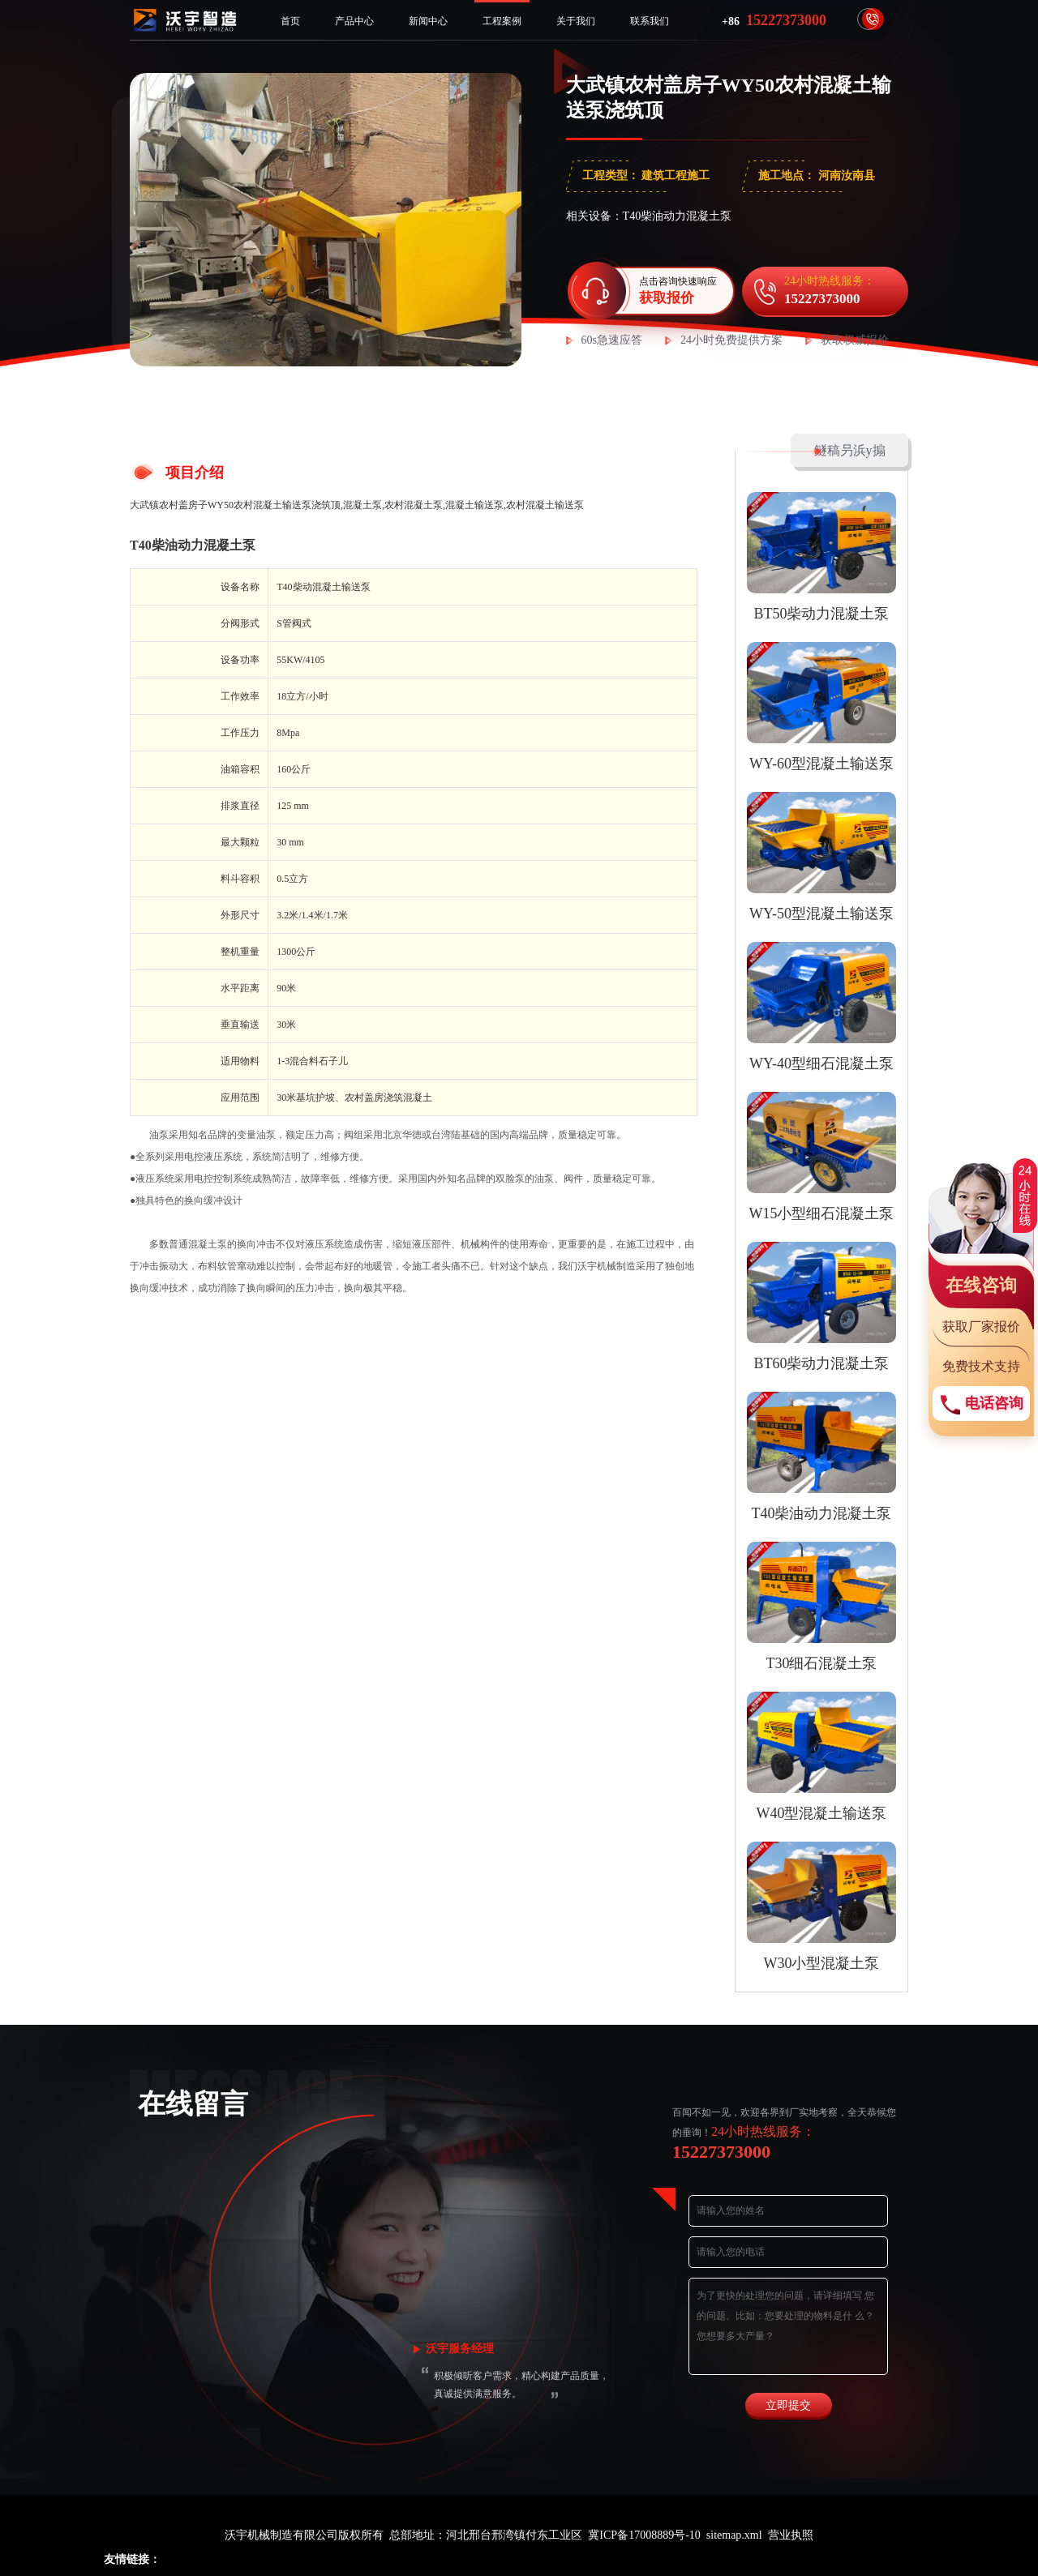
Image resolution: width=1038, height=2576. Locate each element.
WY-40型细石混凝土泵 (821, 1063)
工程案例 (502, 21)
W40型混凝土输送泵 (822, 1813)
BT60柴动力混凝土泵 (821, 1363)
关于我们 (575, 21)
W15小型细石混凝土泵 (821, 1213)
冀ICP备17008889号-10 (644, 2535)
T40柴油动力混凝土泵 (192, 545)
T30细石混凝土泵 (821, 1663)
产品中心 (354, 21)
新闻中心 (428, 21)
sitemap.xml (734, 2535)
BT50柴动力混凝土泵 (821, 613)
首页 (290, 21)
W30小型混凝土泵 (822, 1963)
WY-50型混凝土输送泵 (821, 913)
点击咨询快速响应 (680, 291)
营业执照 (790, 2535)
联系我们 (649, 21)
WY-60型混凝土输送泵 (821, 763)
